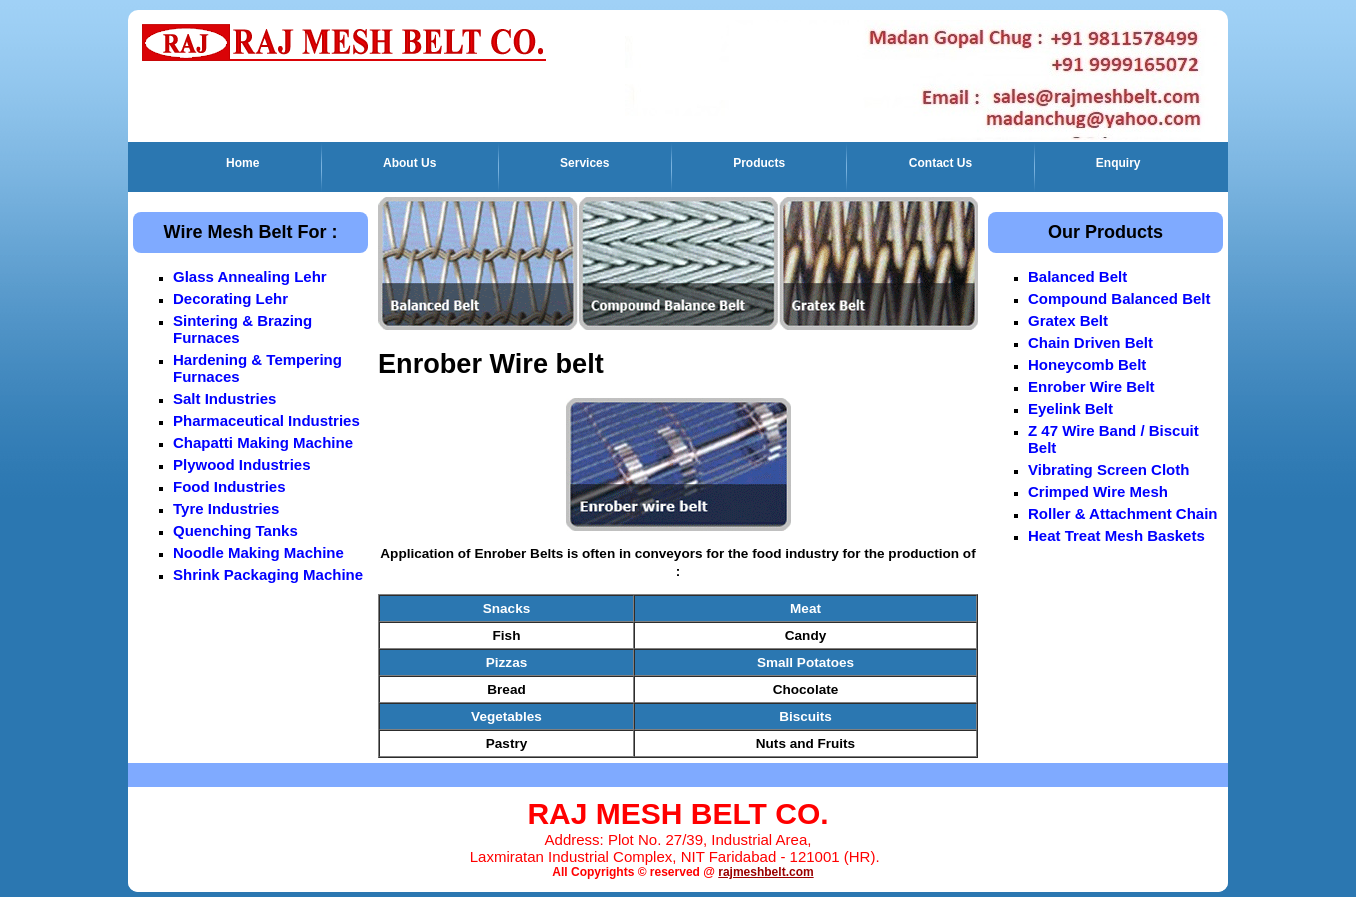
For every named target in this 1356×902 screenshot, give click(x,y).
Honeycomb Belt (1087, 364)
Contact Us (940, 163)
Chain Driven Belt (1090, 342)
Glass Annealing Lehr (250, 276)
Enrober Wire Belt (1091, 386)
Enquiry (1118, 163)
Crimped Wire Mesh (1098, 491)
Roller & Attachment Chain (1122, 513)
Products (759, 163)
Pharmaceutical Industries (266, 420)
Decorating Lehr (230, 298)
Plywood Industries (242, 464)
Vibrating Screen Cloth (1108, 469)
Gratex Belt (1068, 320)
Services (584, 163)
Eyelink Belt (1070, 408)
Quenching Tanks (235, 530)
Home (242, 163)
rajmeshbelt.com (765, 872)
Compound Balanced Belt (1119, 298)
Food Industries (229, 486)
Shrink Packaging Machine (268, 574)
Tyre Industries (226, 508)
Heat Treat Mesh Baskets (1116, 535)
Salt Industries (224, 398)
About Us (409, 163)
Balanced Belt (1077, 276)
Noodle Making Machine (258, 552)
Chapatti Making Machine (263, 442)
